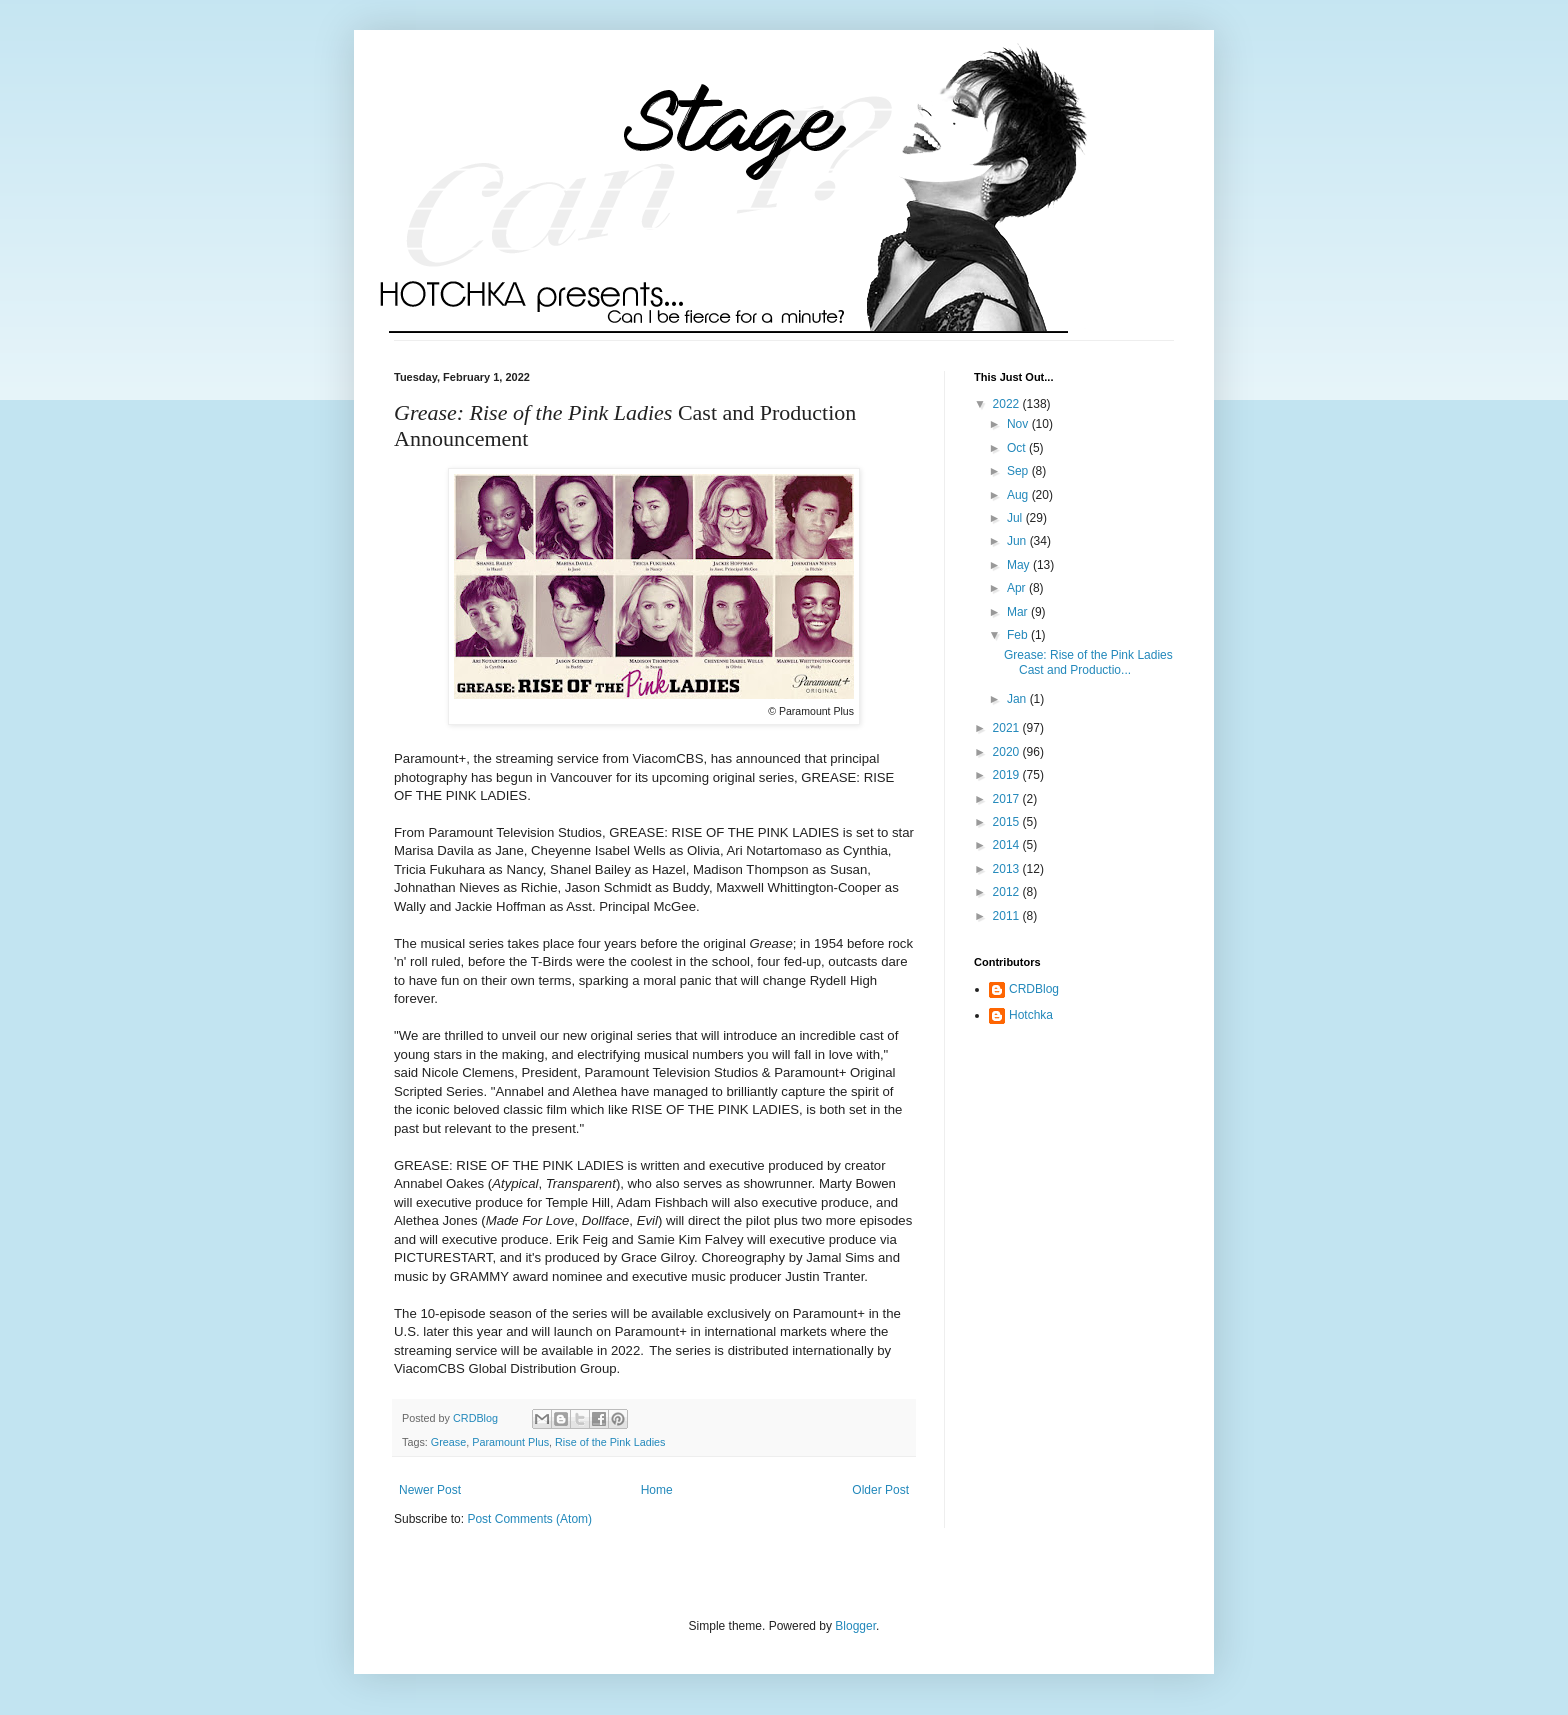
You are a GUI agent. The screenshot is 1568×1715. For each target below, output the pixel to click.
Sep (1019, 471)
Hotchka (1031, 1015)
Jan (1018, 699)
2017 (1008, 799)
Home (657, 1490)
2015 (1008, 822)
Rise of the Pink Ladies (610, 1442)
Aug (1019, 495)
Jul (1016, 518)
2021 (1008, 728)
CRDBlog (1034, 989)
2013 (1008, 869)
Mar (1019, 612)
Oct (1018, 448)
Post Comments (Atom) (529, 1519)
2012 (1008, 892)
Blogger (855, 1626)
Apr (1018, 588)
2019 (1008, 775)
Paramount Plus (510, 1442)
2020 (1008, 752)
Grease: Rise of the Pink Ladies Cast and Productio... (1088, 662)
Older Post (880, 1490)
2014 (1008, 845)
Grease (448, 1442)
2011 (1008, 916)
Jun (1018, 541)
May (1020, 565)
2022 (1008, 404)
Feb (1019, 635)
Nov (1019, 424)
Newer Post (430, 1490)
